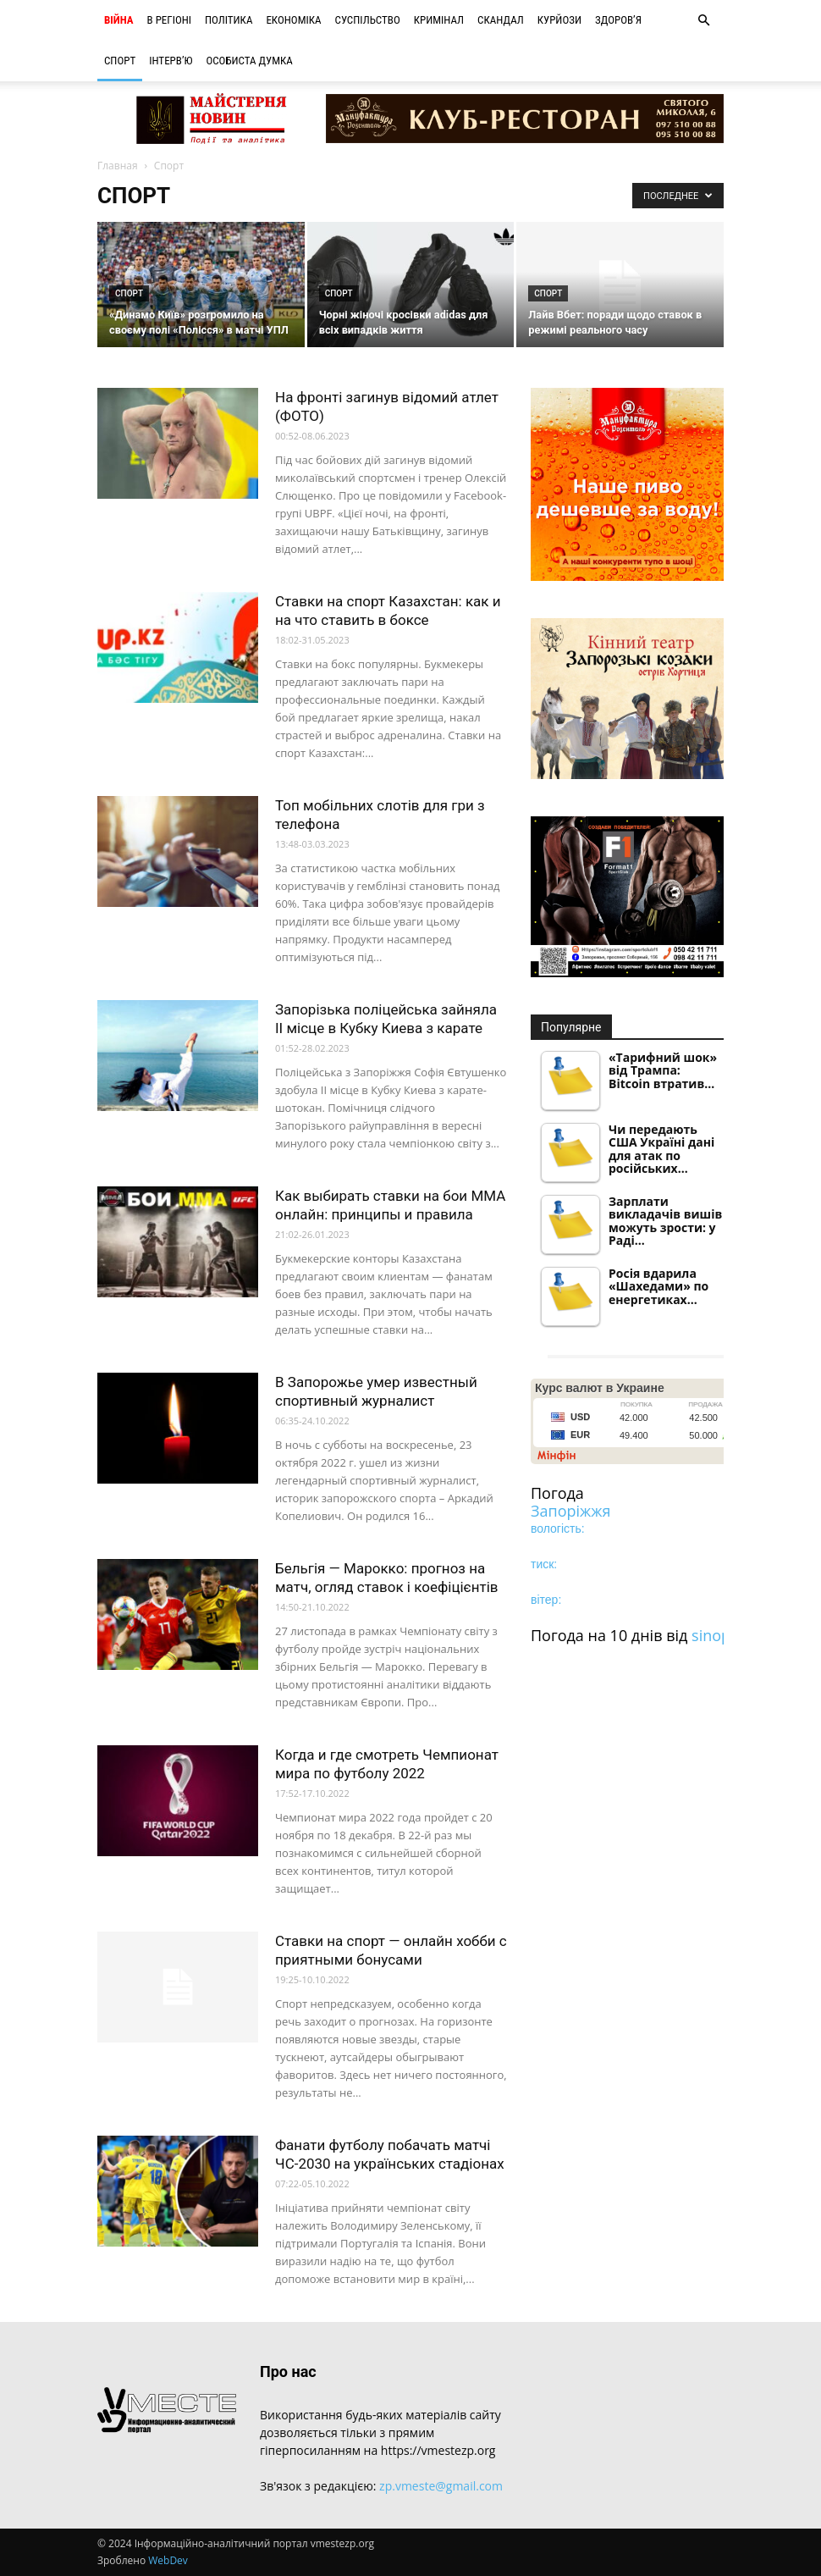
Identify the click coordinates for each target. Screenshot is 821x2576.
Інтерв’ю (170, 60)
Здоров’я (618, 20)
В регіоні (169, 20)
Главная (117, 165)
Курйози (559, 20)
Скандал (500, 20)
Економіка (293, 20)
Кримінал (439, 20)
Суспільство (367, 20)
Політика (228, 20)
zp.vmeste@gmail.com (441, 2486)
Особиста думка (249, 60)
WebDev (168, 2560)
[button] (703, 21)
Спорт (119, 60)
